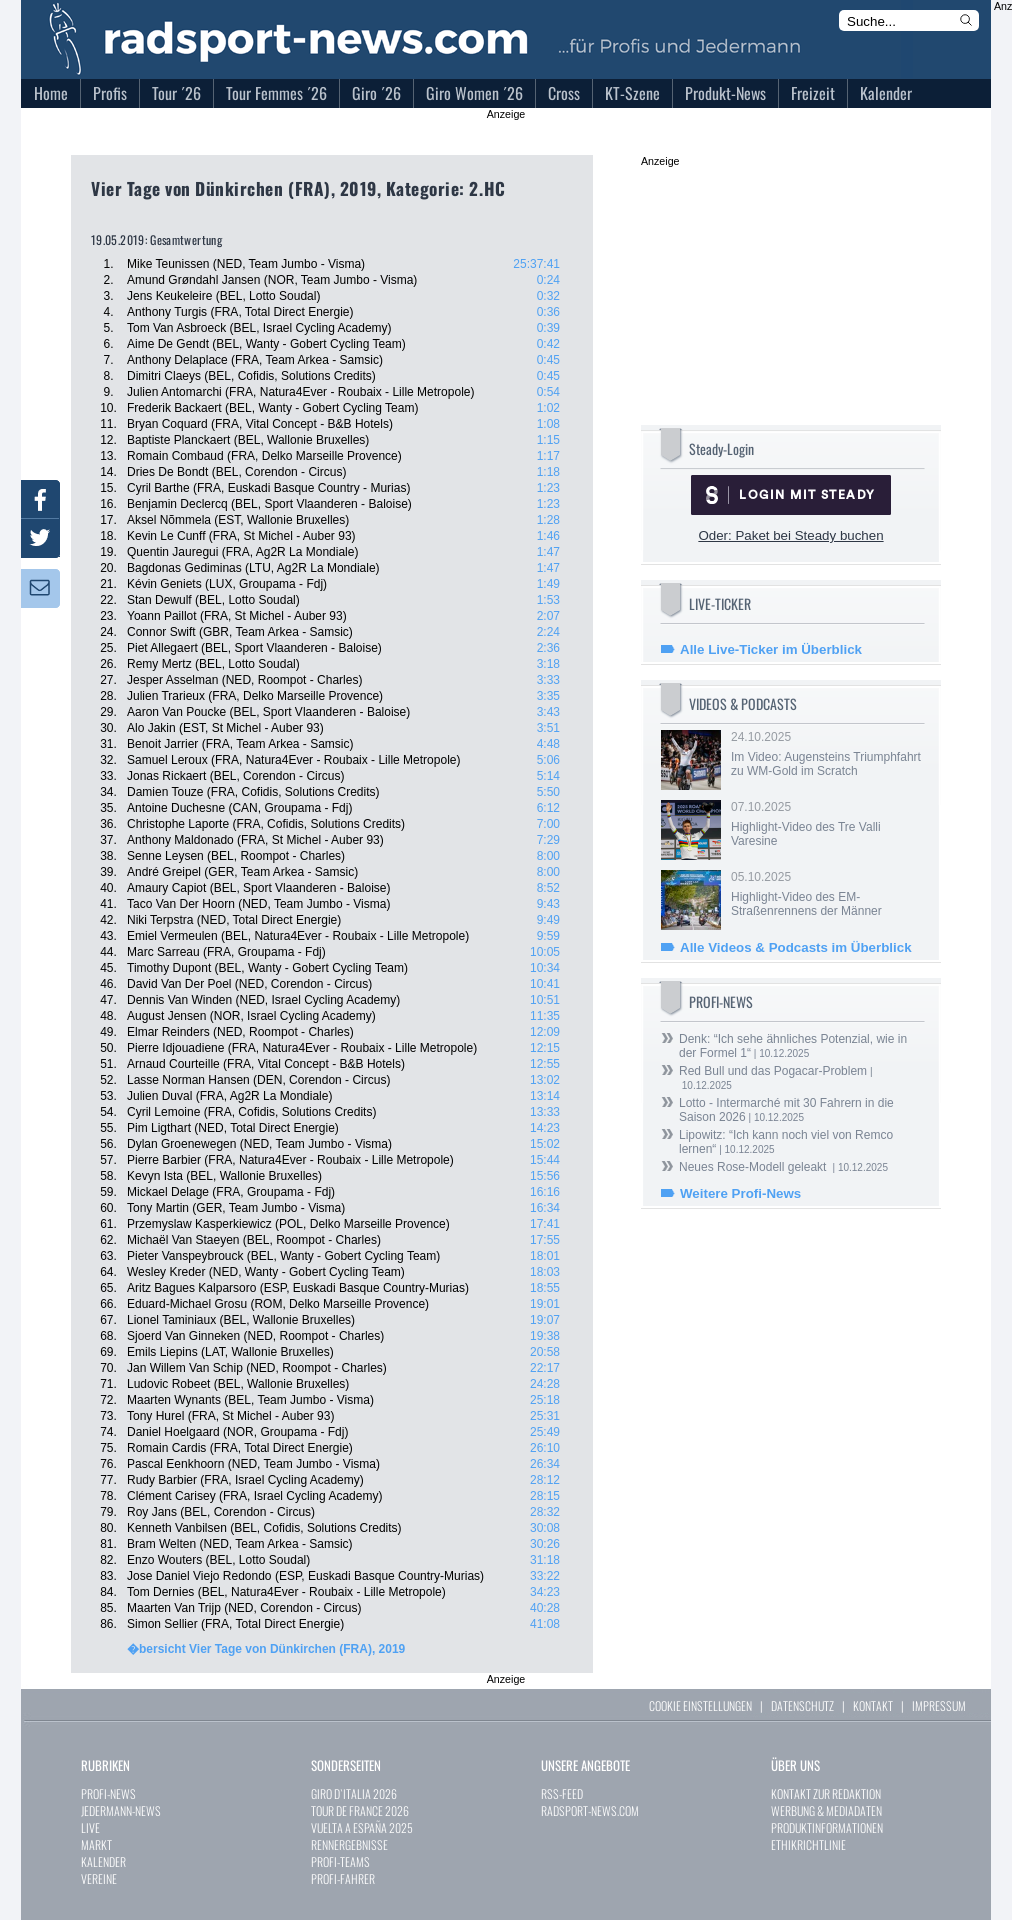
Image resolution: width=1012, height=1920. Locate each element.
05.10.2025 (826, 894)
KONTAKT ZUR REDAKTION (826, 1793)
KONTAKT (873, 1705)
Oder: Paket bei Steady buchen (790, 535)
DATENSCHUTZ (802, 1705)
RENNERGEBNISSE (349, 1844)
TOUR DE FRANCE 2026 (360, 1810)
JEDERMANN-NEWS (121, 1810)
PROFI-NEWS (108, 1793)
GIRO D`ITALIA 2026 (354, 1793)
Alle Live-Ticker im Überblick (771, 649)
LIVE (90, 1827)
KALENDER (103, 1861)
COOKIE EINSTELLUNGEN (700, 1705)
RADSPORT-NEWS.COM (590, 1810)
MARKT (96, 1844)
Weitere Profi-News (740, 1193)
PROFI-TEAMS (340, 1861)
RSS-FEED (562, 1793)
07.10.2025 (826, 824)
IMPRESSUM (939, 1705)
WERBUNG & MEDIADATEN (826, 1810)
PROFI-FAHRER (343, 1878)
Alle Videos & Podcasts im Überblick (796, 947)
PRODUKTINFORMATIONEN (827, 1827)
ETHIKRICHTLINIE (808, 1844)
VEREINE (99, 1878)
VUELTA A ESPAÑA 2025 (362, 1827)
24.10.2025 (826, 754)
